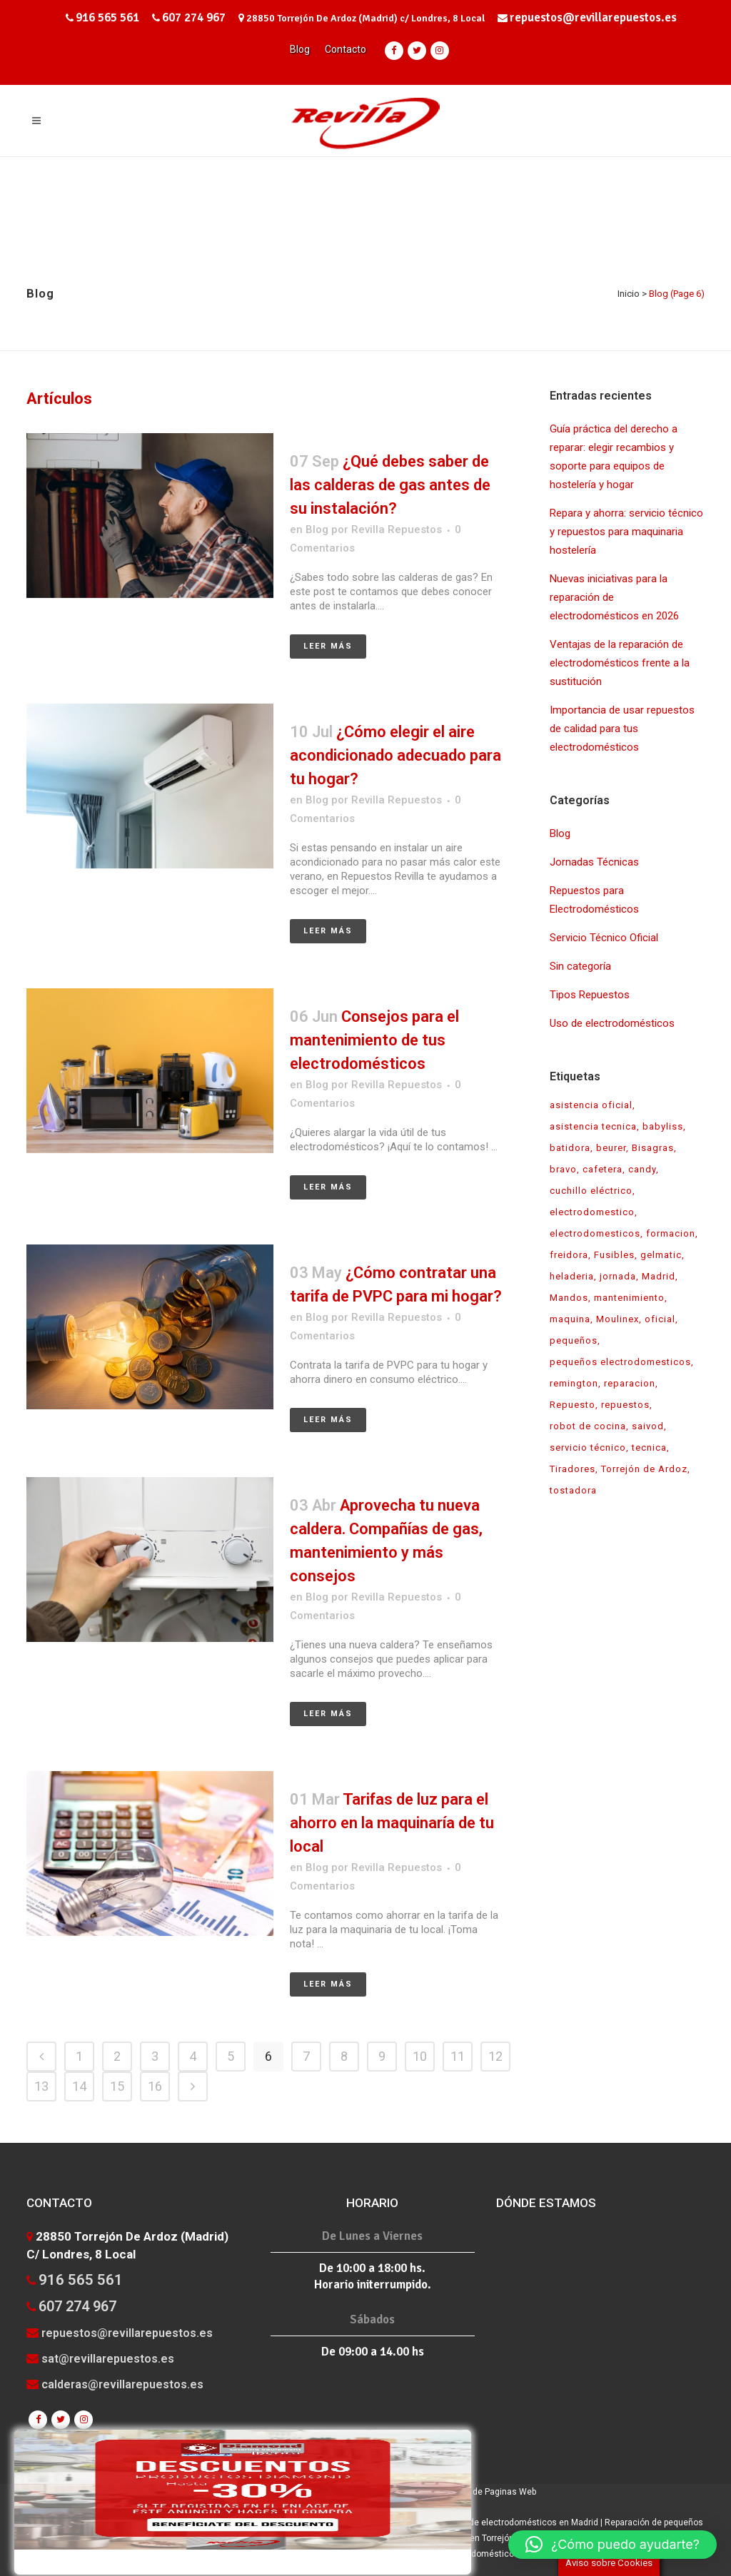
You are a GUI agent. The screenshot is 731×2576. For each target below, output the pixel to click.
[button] (612, 2544)
